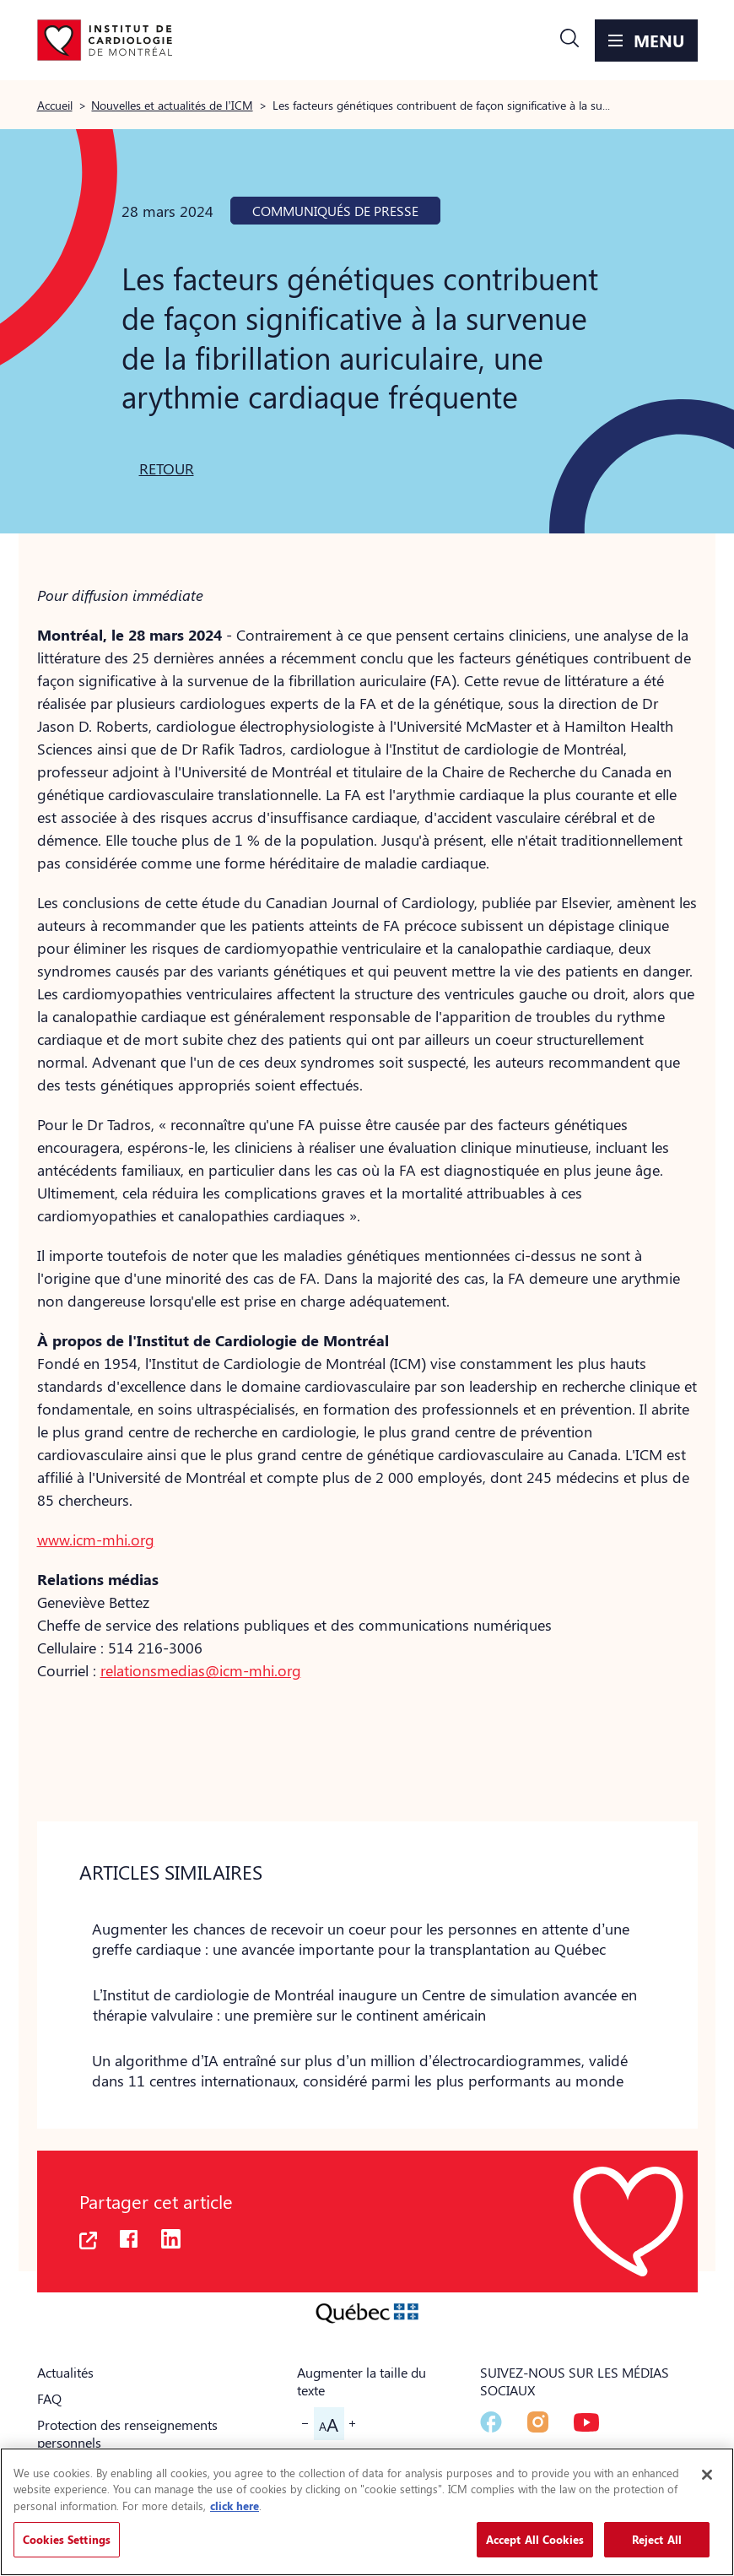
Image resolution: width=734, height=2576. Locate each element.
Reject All (657, 2539)
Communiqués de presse (335, 210)
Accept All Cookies (535, 2539)
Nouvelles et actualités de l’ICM (171, 104)
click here (234, 2505)
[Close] (707, 2474)
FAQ (49, 2398)
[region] (367, 2512)
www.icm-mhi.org (95, 1539)
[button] (569, 40)
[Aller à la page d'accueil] (104, 40)
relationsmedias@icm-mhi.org (200, 1670)
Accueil (55, 104)
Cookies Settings (67, 2539)
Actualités (65, 2372)
